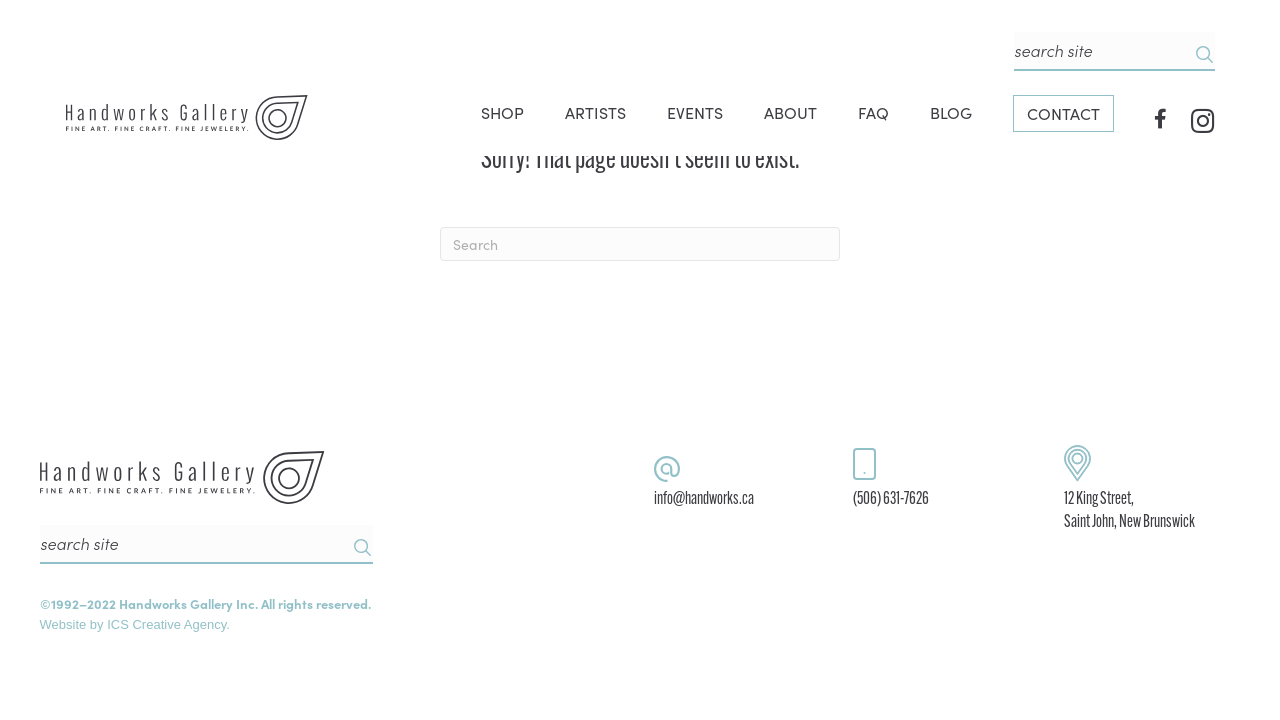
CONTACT (1063, 113)
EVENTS (695, 112)
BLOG (951, 112)
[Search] (640, 244)
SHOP (502, 112)
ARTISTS (595, 112)
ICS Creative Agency (166, 624)
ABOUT (790, 112)
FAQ (873, 112)
